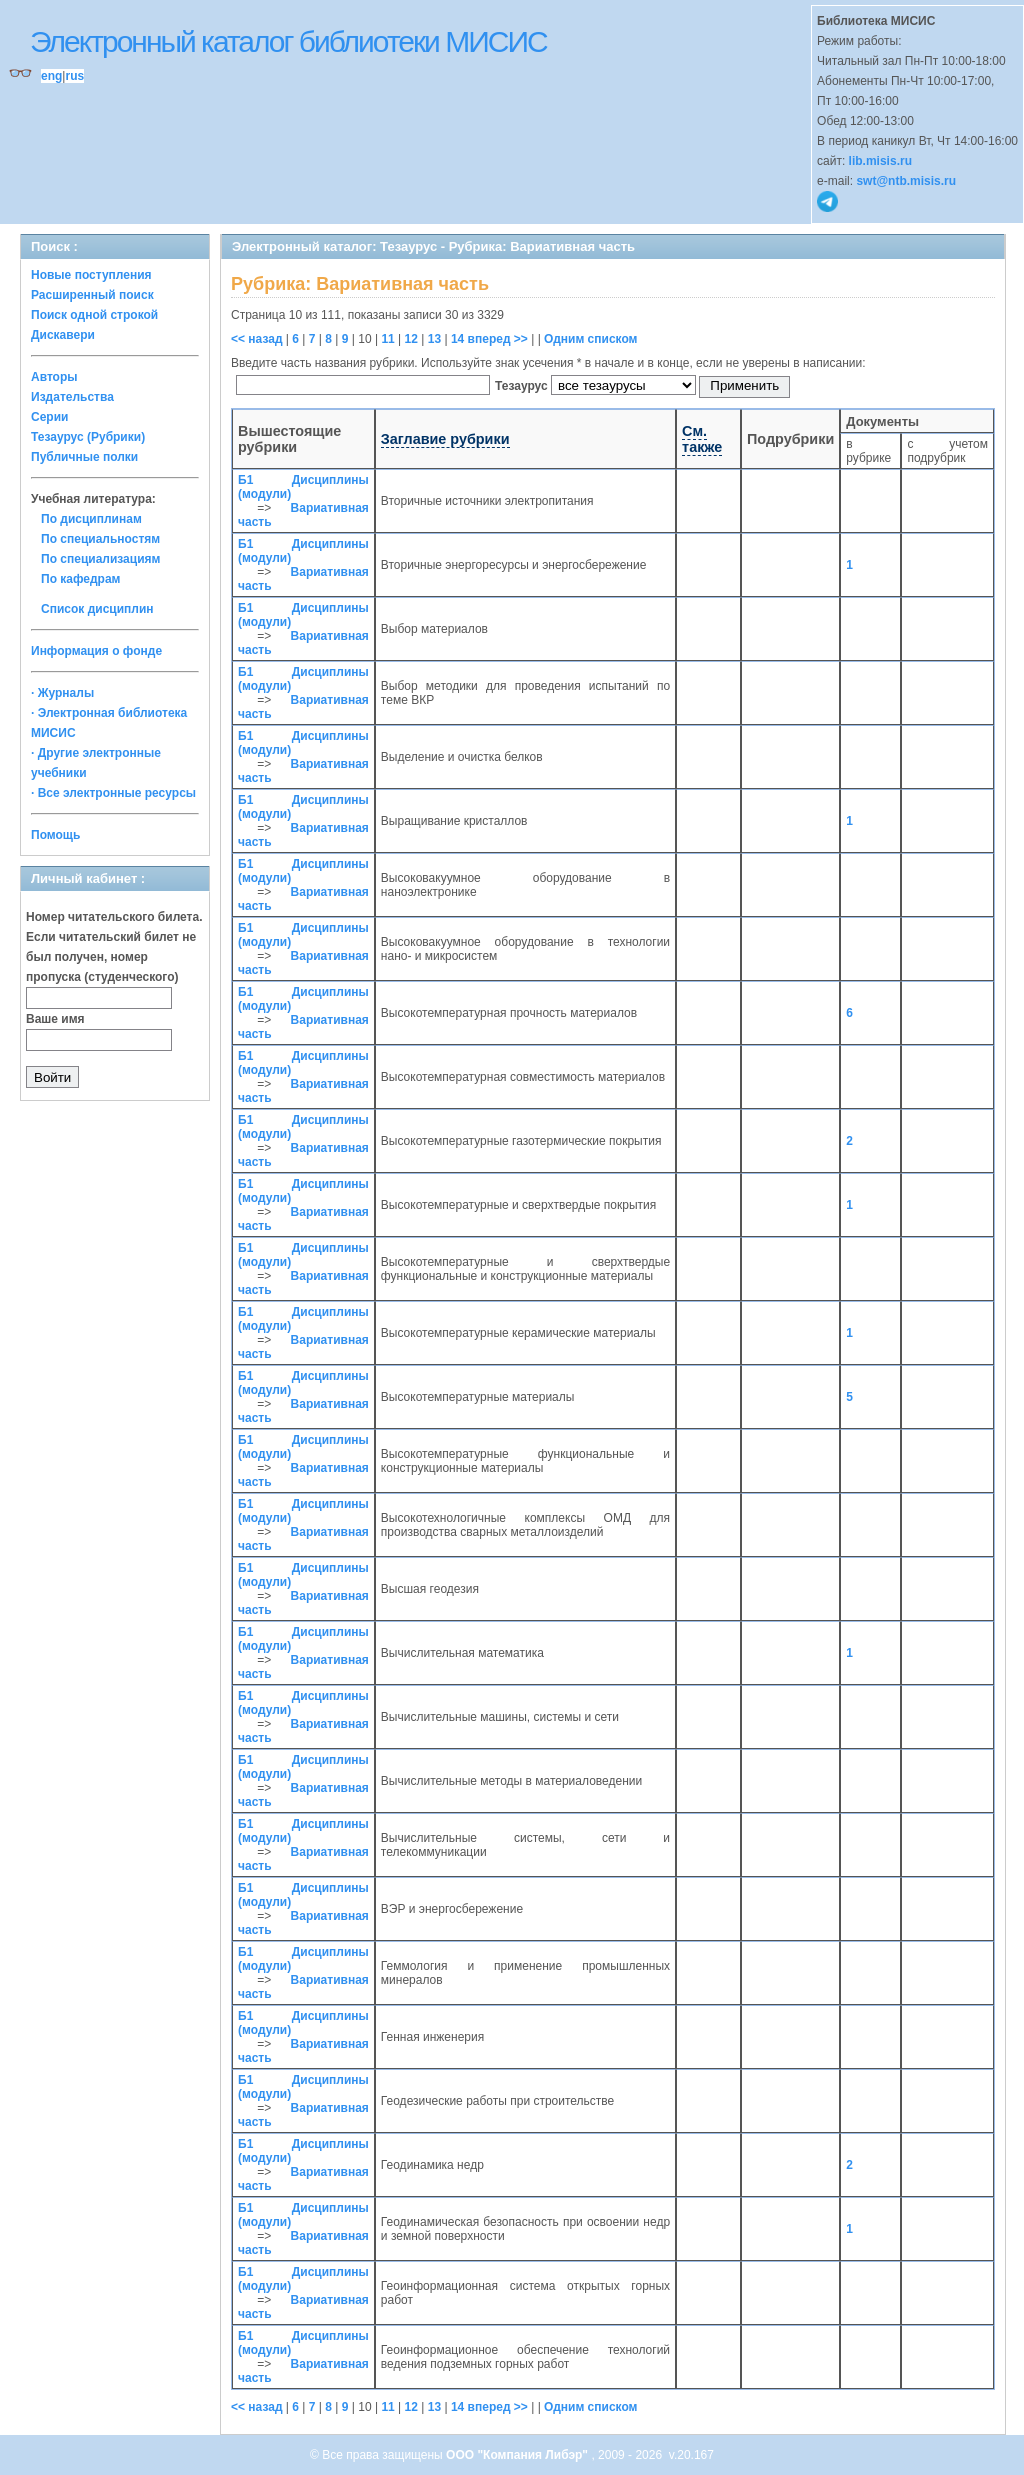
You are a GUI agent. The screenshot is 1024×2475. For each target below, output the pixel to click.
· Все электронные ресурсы (113, 793)
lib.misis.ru (880, 161)
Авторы (54, 377)
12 (411, 339)
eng (51, 76)
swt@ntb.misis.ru (906, 181)
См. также (702, 439)
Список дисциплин (97, 609)
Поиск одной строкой (94, 315)
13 (434, 339)
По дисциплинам (91, 519)
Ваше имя (55, 1019)
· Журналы (62, 693)
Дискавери (63, 335)
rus (74, 76)
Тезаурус (523, 386)
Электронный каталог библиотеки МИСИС (288, 41)
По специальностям (100, 539)
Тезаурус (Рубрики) (88, 437)
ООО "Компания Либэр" (518, 2455)
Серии (49, 417)
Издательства (72, 397)
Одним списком (590, 339)
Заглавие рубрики (445, 439)
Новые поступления (91, 275)
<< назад (257, 339)
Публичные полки (84, 457)
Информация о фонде (96, 651)
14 (457, 339)
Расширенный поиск (92, 295)
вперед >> (498, 339)
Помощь (55, 835)
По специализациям (100, 559)
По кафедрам (80, 579)
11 (387, 339)
